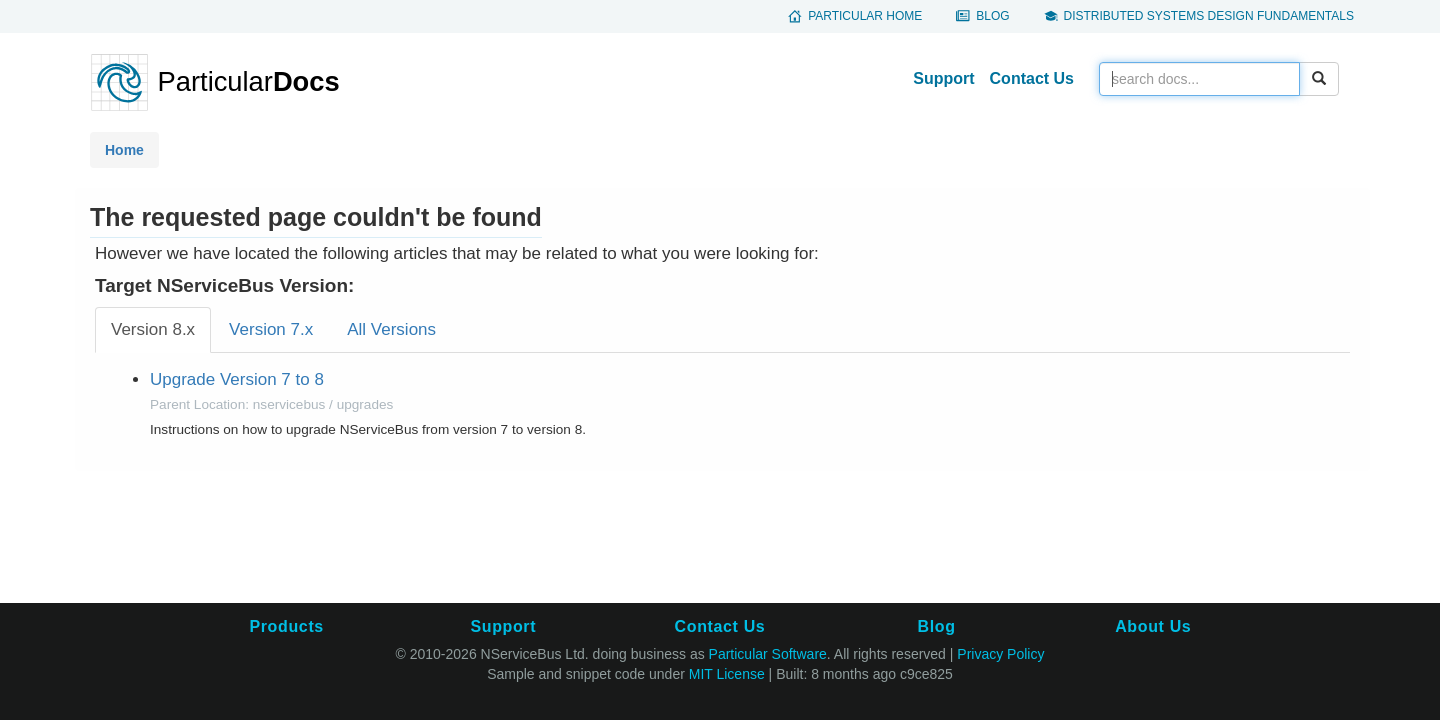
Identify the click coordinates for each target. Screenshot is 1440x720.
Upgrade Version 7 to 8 (237, 379)
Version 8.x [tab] (153, 329)
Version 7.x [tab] (271, 329)
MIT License (727, 674)
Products (286, 626)
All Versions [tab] (391, 329)
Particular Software (768, 654)
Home (124, 150)
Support (943, 78)
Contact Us (1032, 78)
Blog (992, 16)
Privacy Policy (1000, 654)
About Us (1153, 626)
